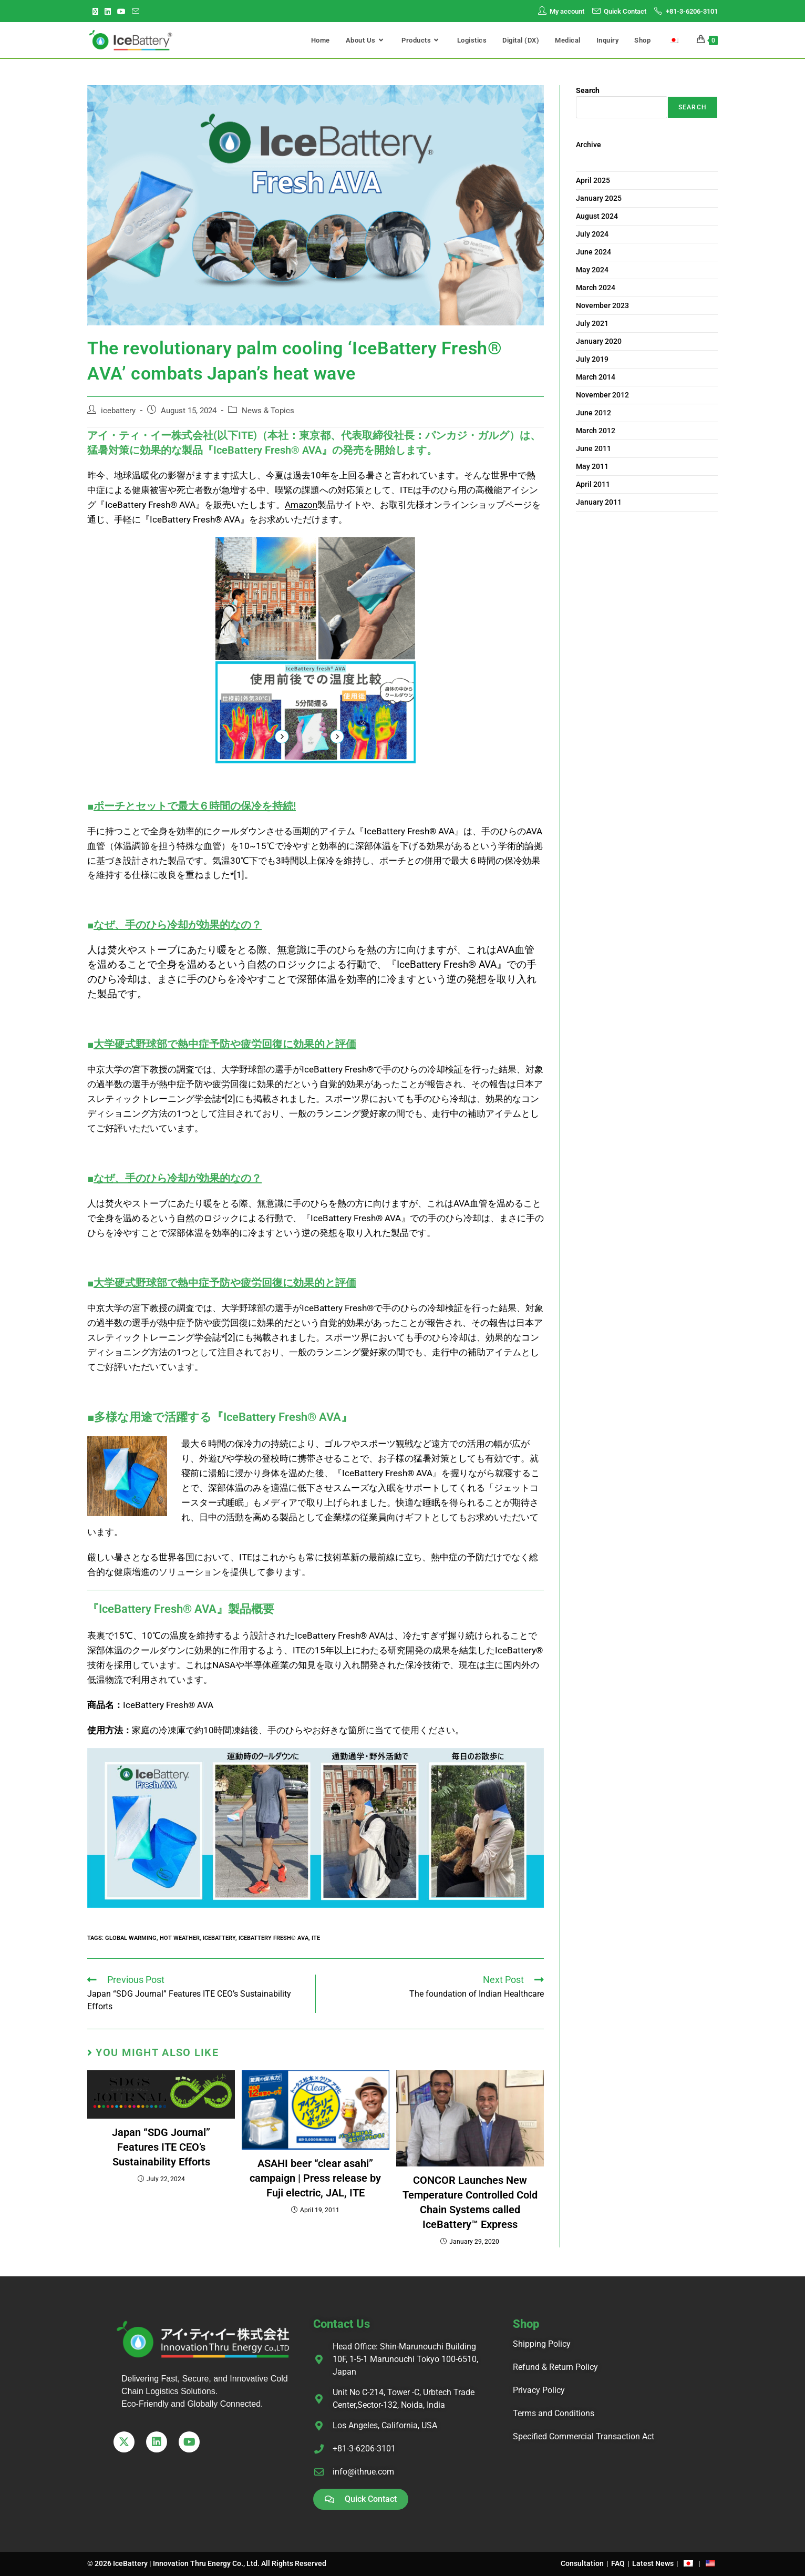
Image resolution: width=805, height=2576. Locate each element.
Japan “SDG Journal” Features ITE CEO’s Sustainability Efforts (161, 2147)
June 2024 (593, 252)
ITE (316, 1938)
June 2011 (593, 448)
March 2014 (595, 377)
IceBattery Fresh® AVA (273, 1938)
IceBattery (219, 1938)
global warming (131, 1938)
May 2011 (592, 466)
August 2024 (597, 216)
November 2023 (602, 305)
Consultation (582, 2563)
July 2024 (592, 234)
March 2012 (595, 430)
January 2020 (599, 341)
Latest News (653, 2563)
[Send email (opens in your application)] (135, 11)
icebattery (118, 410)
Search (588, 90)
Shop (526, 2323)
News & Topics (268, 410)
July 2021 (592, 323)
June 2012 (593, 412)
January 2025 (599, 198)
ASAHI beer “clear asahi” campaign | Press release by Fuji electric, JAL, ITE (315, 2178)
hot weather (180, 1938)
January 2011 (599, 502)
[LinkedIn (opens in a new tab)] (107, 11)
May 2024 (592, 269)
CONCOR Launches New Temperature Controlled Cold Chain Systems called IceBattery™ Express (470, 2202)
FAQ (618, 2563)
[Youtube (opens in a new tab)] (121, 11)
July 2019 (592, 359)
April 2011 (593, 484)
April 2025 (593, 180)
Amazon (301, 504)
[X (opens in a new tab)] (96, 11)
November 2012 (602, 395)
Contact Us (341, 2323)
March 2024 (595, 287)
